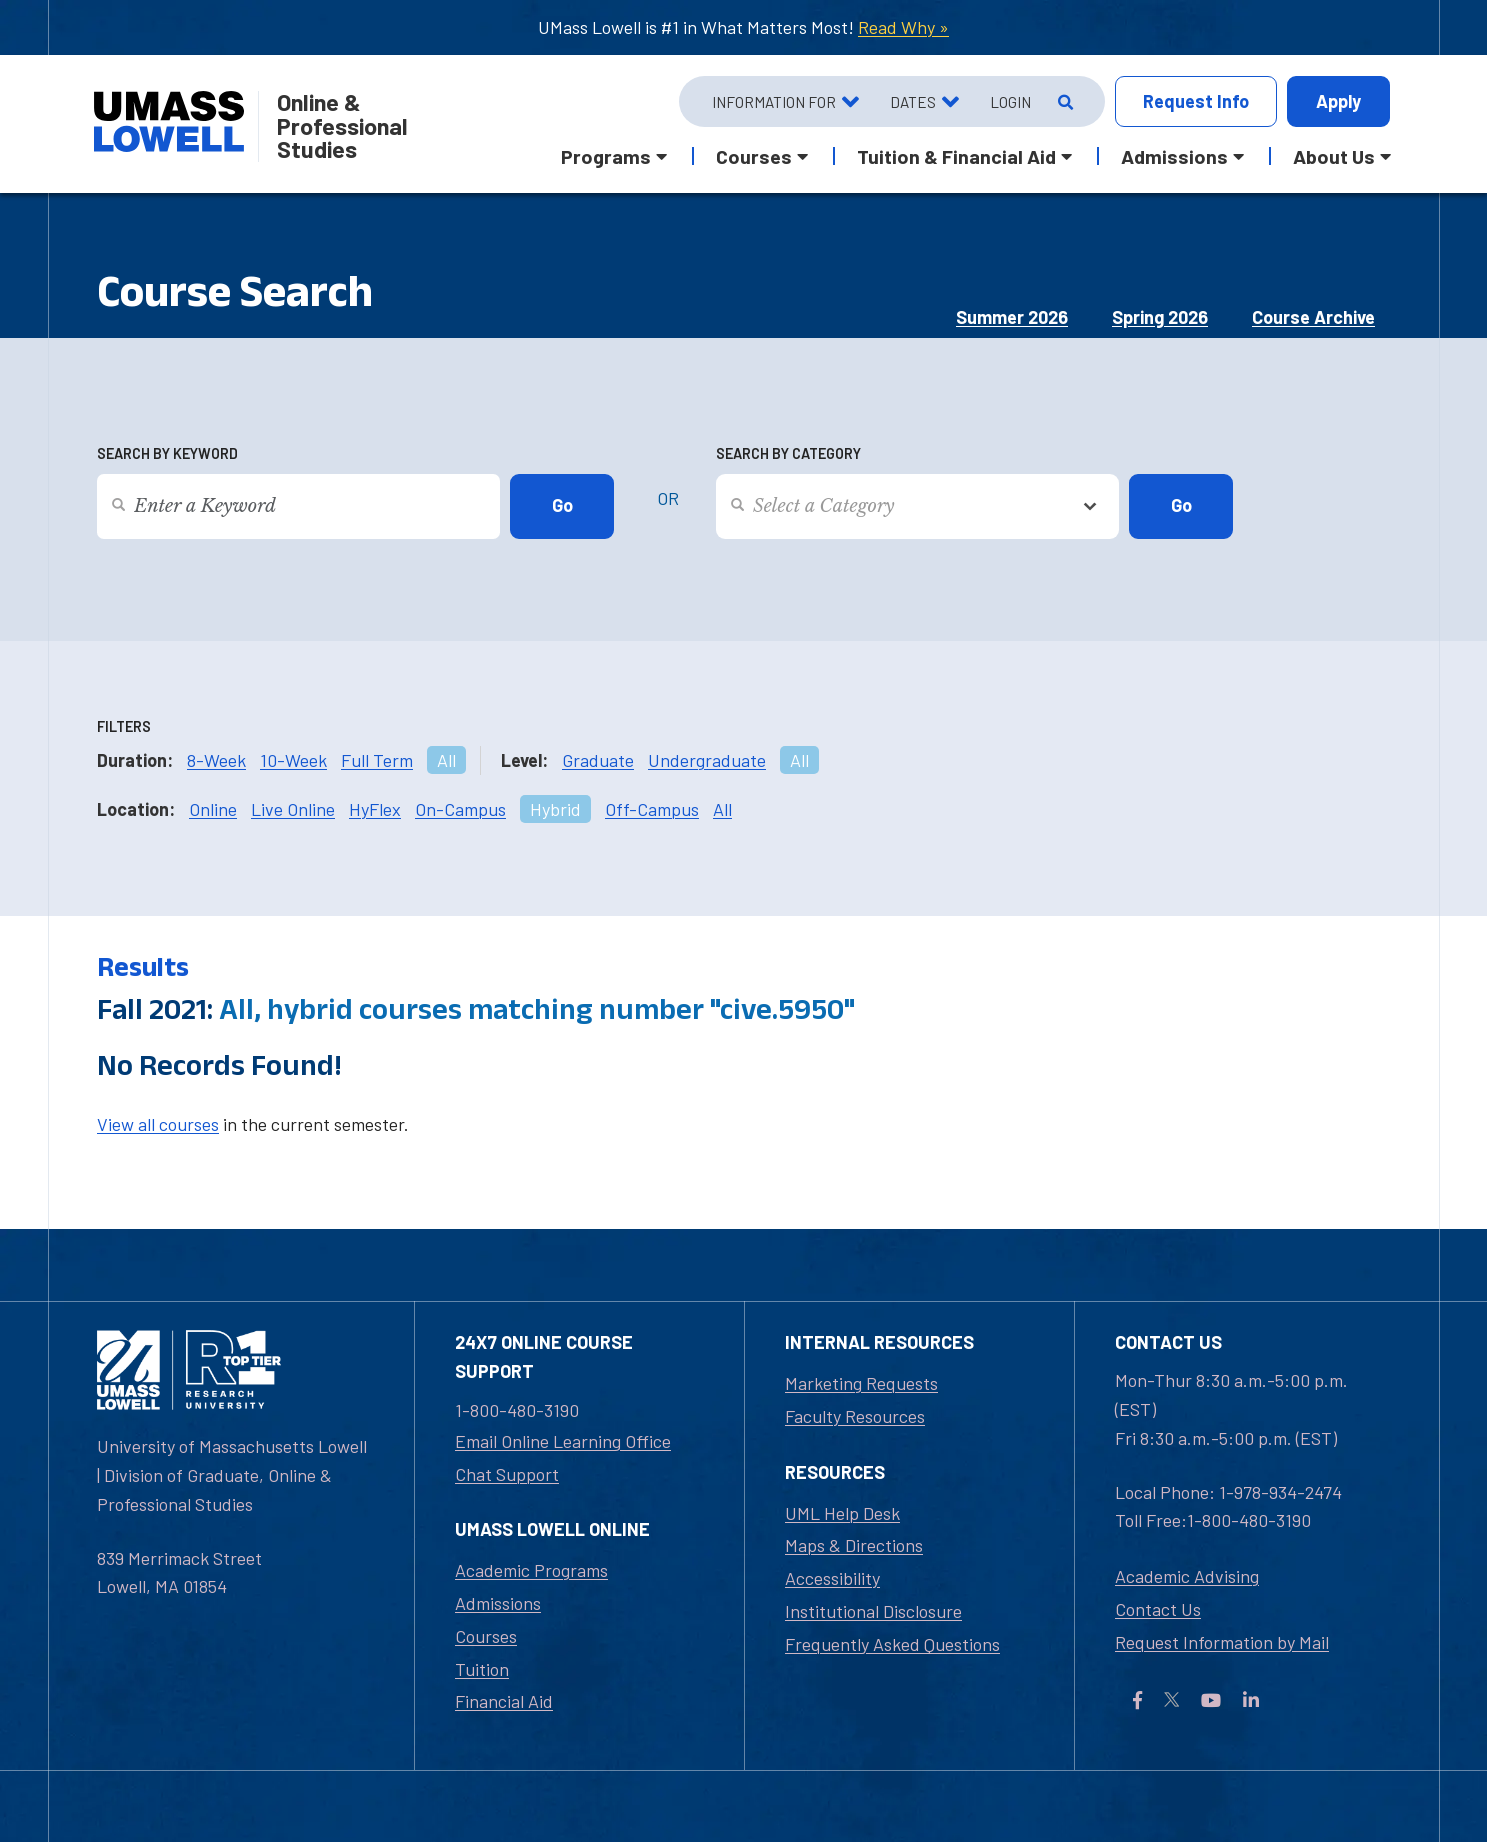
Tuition (482, 1669)
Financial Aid (504, 1701)
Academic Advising (1187, 1576)
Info (1196, 101)
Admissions (498, 1603)
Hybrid (555, 809)
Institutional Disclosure (873, 1611)
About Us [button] (1334, 156)
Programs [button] (606, 156)
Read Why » (903, 27)
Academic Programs (531, 1570)
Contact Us (1158, 1609)
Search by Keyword (167, 453)
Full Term (377, 760)
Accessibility (832, 1578)
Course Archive (1313, 317)
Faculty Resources (855, 1416)
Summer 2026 (1012, 317)
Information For (774, 102)
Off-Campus (652, 809)
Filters (124, 726)
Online (213, 809)
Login (1010, 102)
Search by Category (788, 453)
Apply (1338, 101)
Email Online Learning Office (563, 1441)
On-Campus (460, 809)
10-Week (293, 760)
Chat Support (507, 1474)
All (446, 760)
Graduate (598, 760)
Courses (486, 1636)
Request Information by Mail (1222, 1642)
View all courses (158, 1124)
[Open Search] (1063, 102)
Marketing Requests (861, 1383)
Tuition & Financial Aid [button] (956, 156)
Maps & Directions (854, 1545)
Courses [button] (754, 156)
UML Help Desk (842, 1513)
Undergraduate (707, 760)
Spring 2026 (1160, 317)
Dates (913, 102)
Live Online (293, 809)
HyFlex (375, 809)
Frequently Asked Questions (892, 1644)
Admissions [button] (1174, 156)
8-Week (216, 760)
